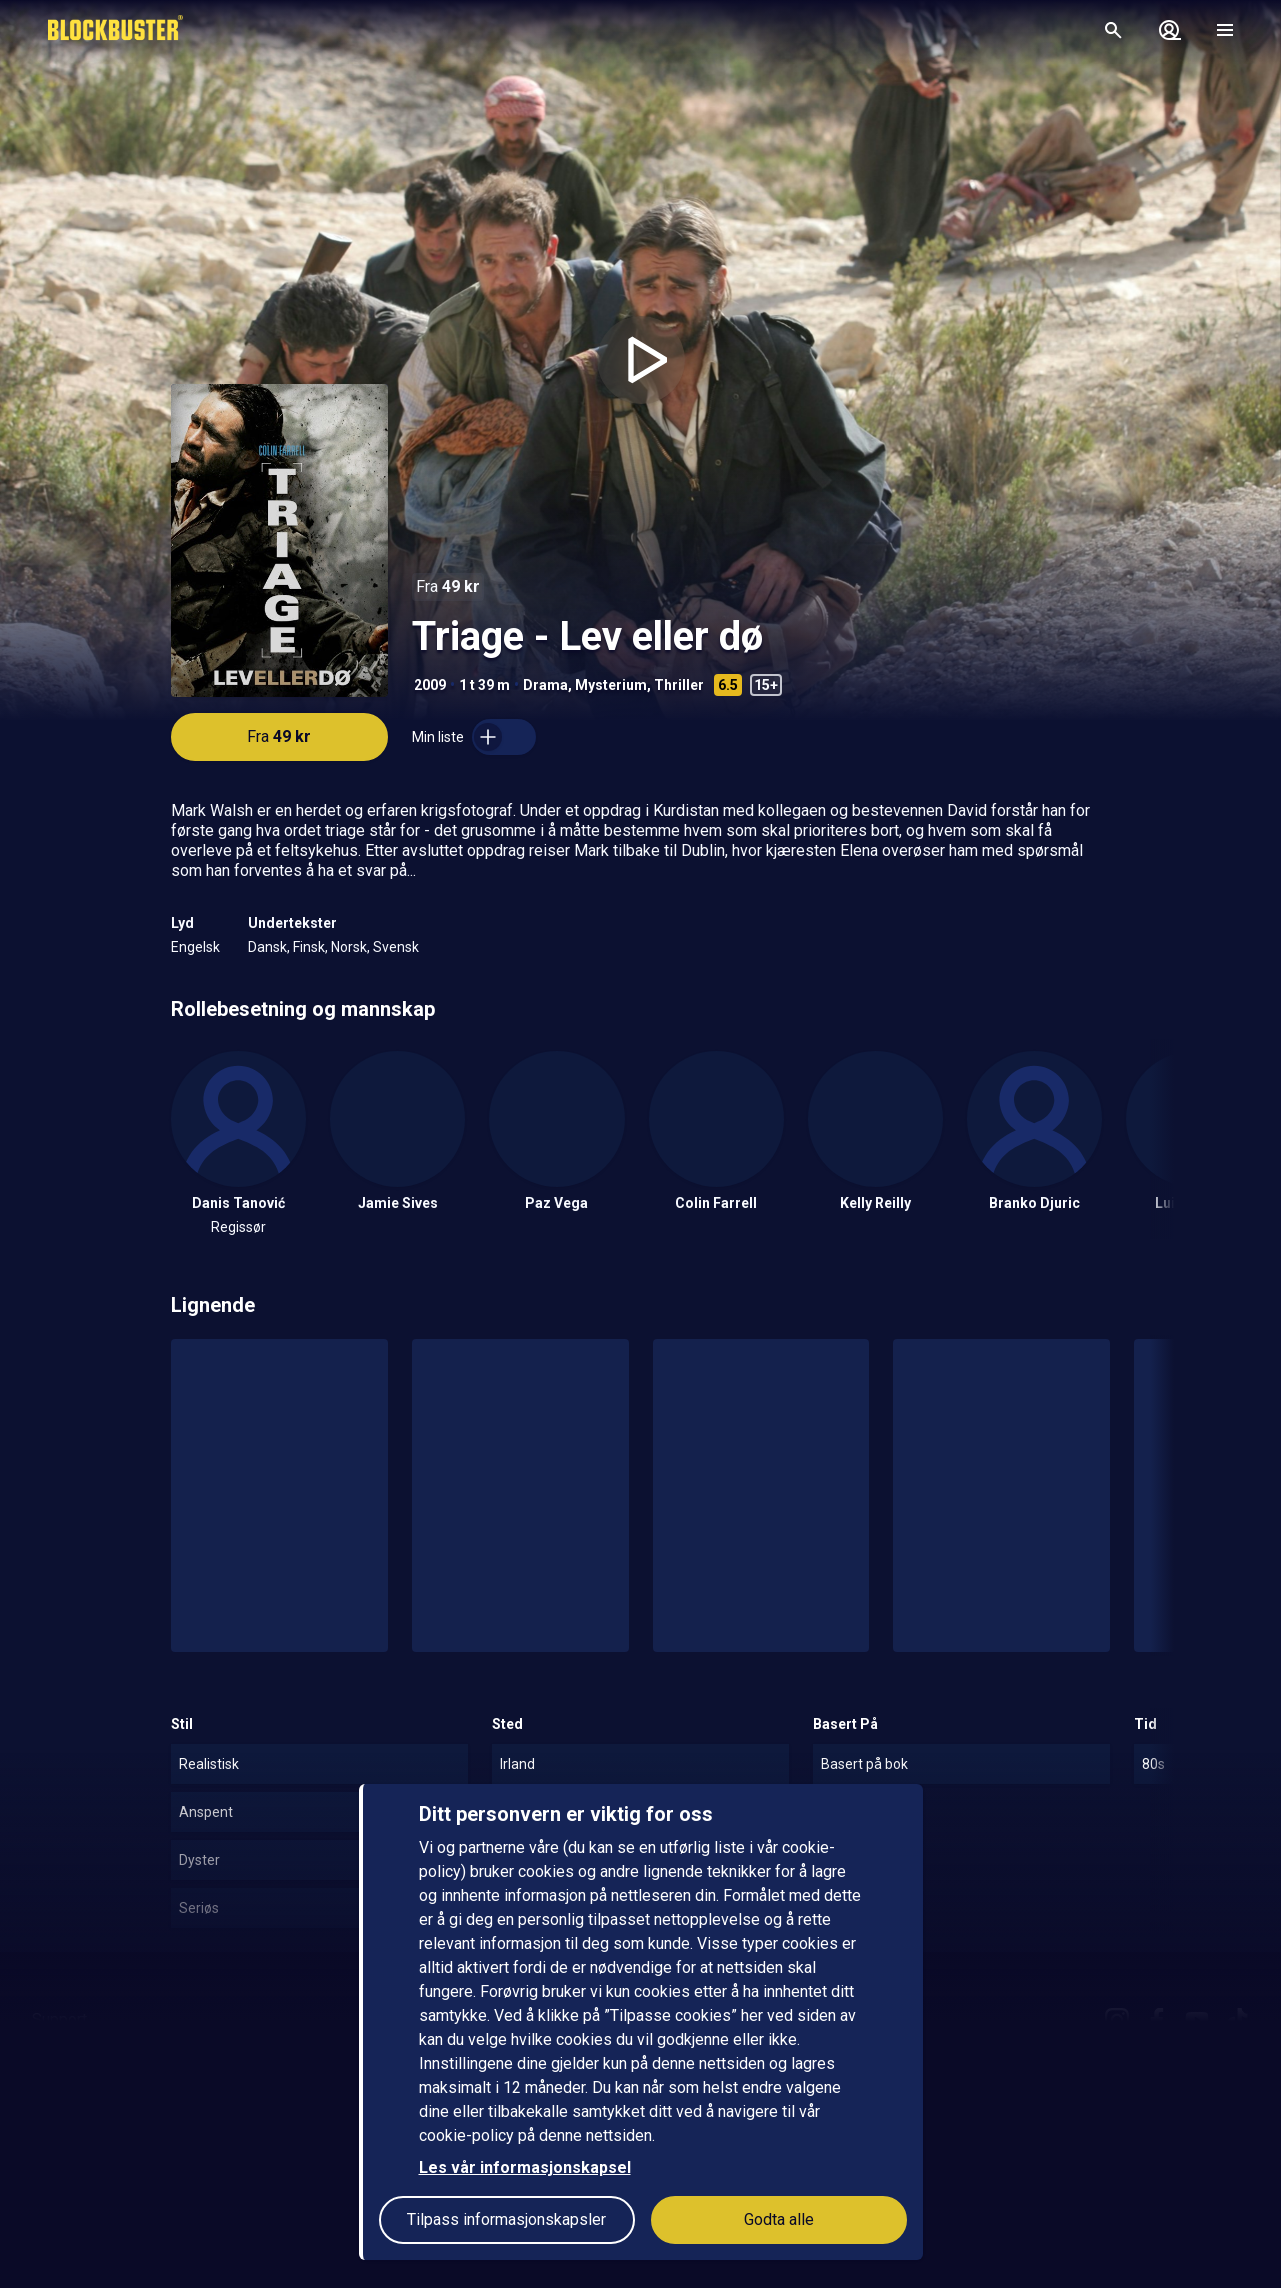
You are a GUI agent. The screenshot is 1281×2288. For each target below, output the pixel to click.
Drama (545, 685)
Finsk (309, 947)
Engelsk (195, 947)
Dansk (267, 947)
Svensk (396, 947)
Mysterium (611, 685)
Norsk (349, 947)
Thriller (679, 685)
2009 (430, 685)
